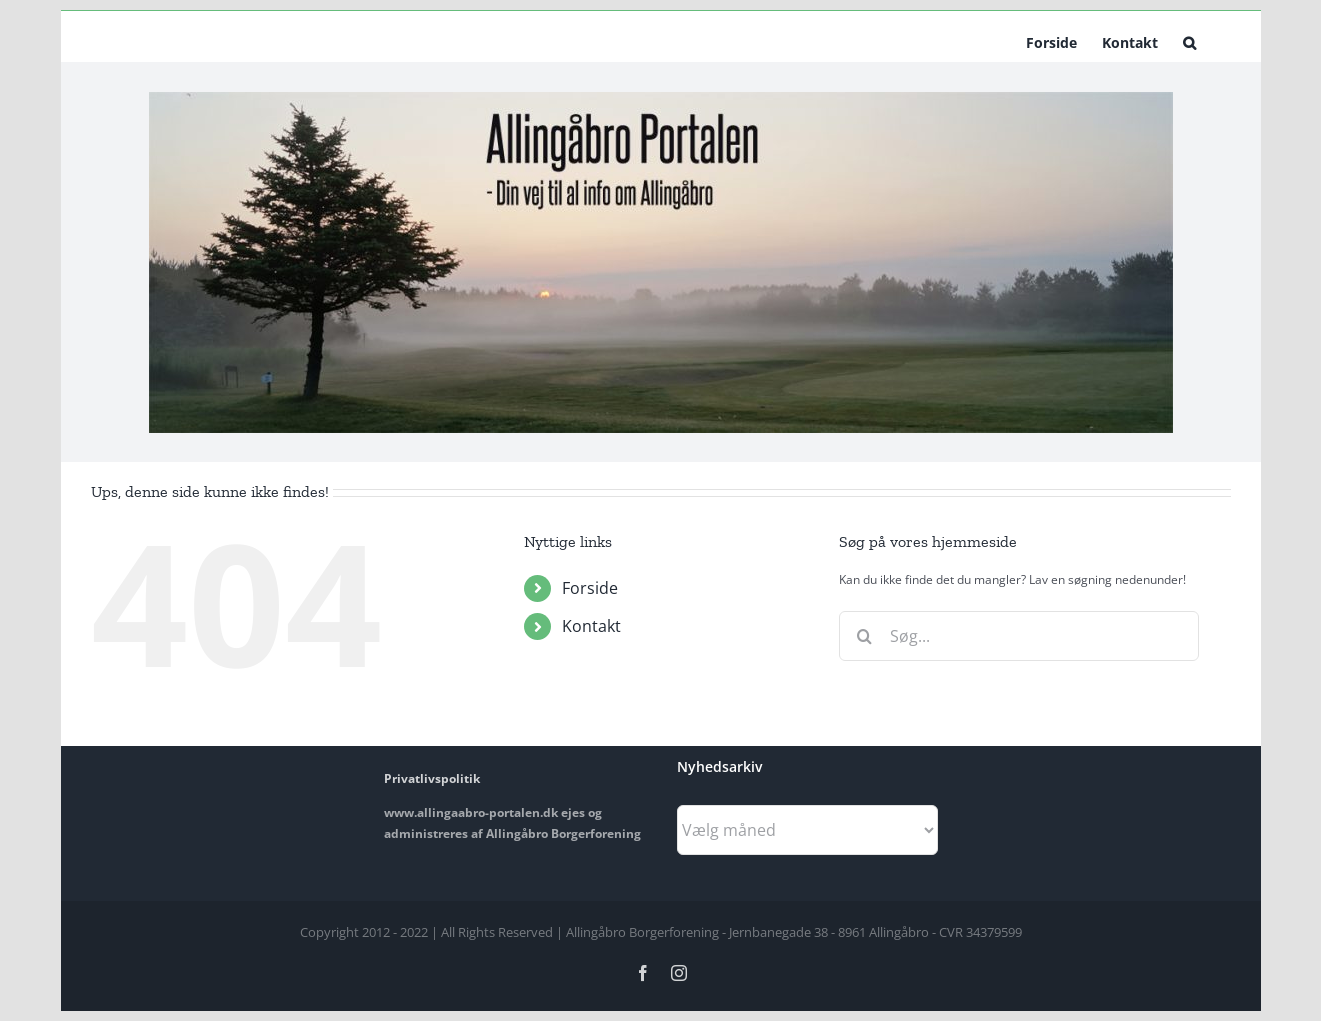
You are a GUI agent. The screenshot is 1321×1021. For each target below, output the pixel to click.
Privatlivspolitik (432, 778)
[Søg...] (1019, 636)
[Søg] (864, 636)
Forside (590, 588)
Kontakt (591, 626)
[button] (1189, 41)
